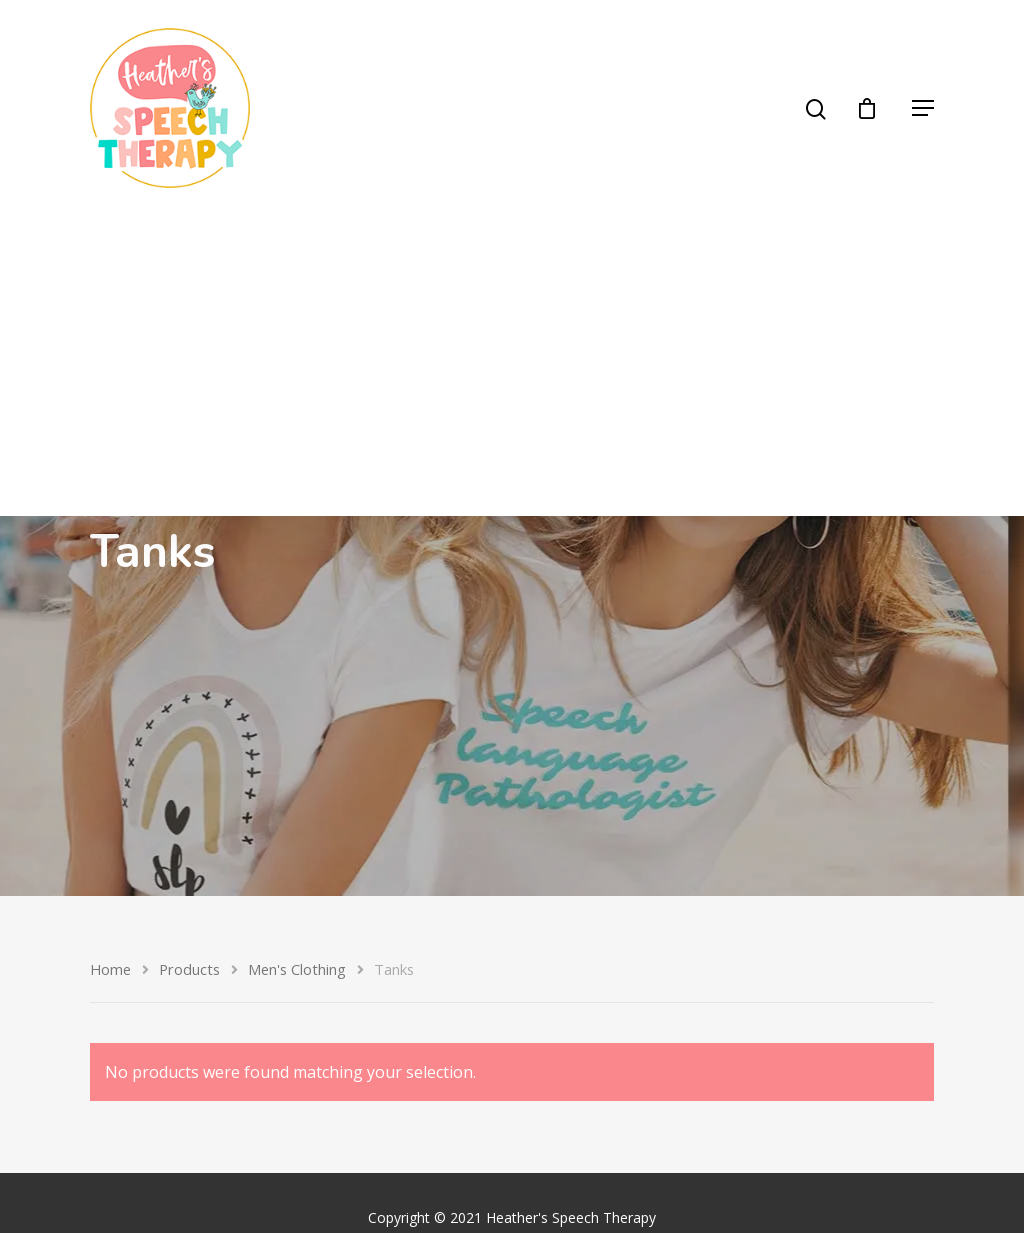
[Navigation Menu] (923, 108)
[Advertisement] (512, 366)
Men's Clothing (297, 969)
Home (110, 969)
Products (189, 969)
